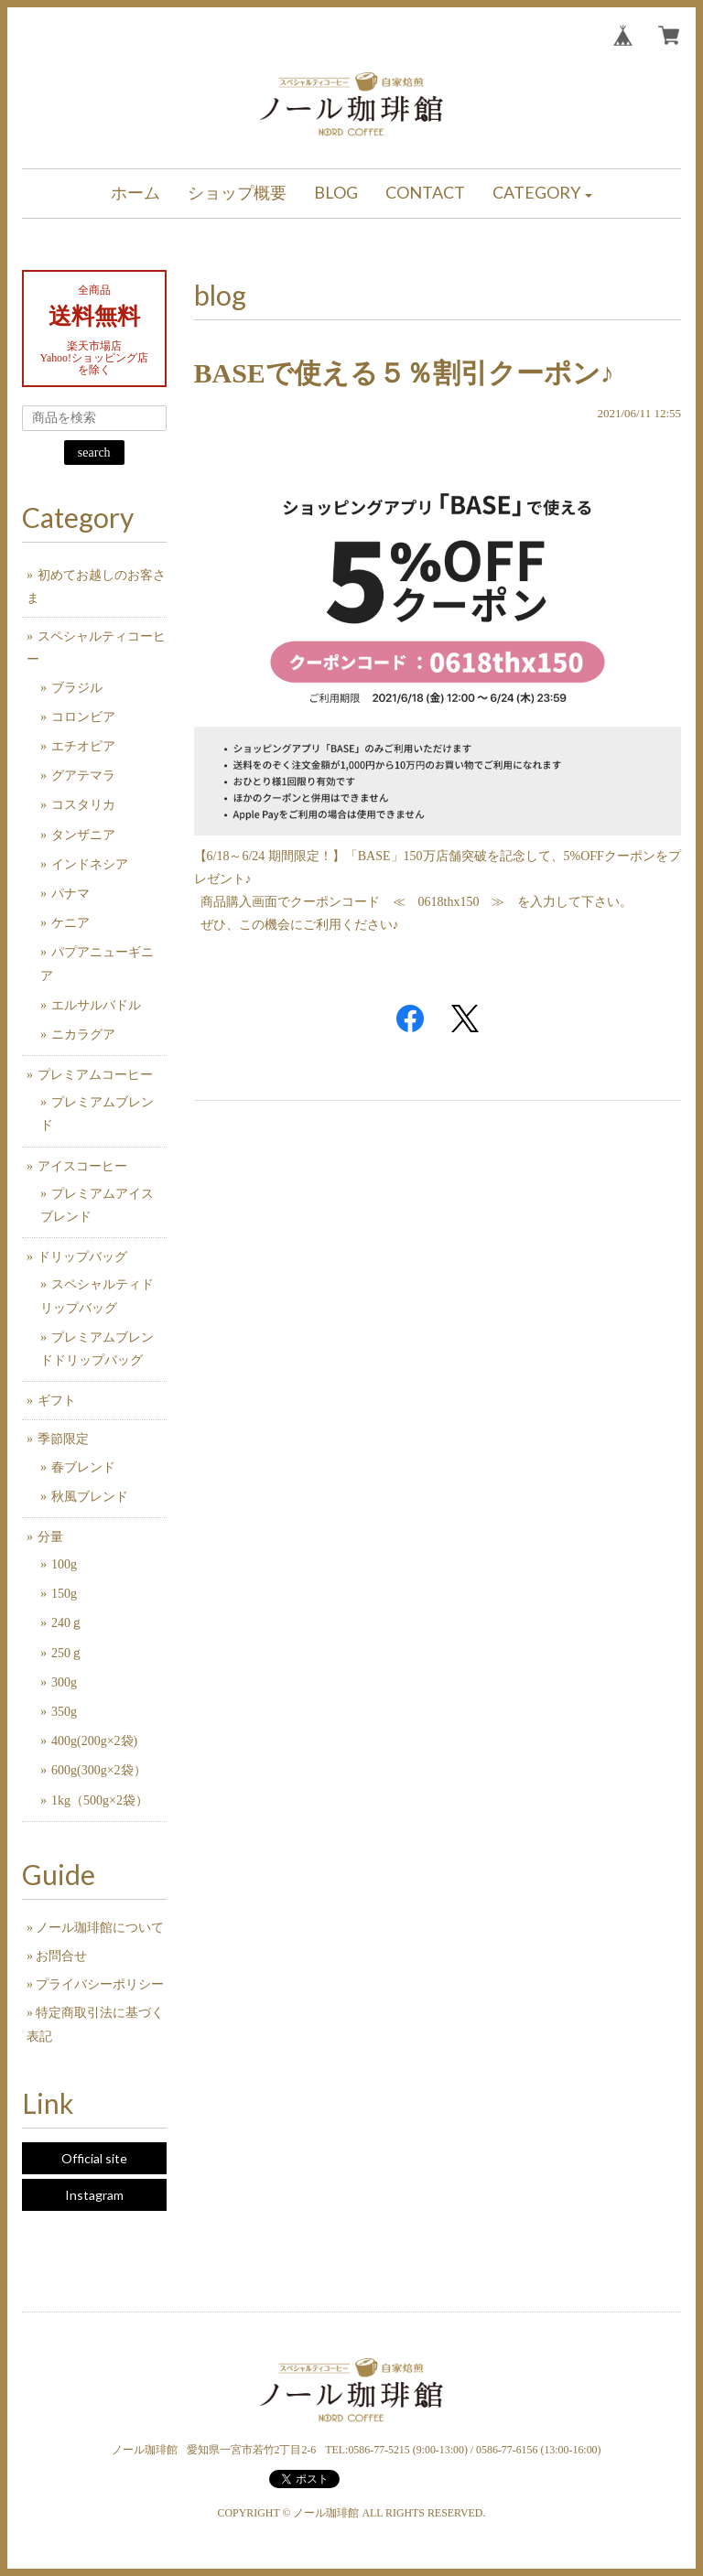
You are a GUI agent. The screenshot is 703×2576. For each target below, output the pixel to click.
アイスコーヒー (82, 1166)
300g (64, 1682)
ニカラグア (83, 1034)
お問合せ (61, 1956)
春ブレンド (83, 1467)
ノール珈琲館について (100, 1928)
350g (64, 1712)
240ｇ (67, 1623)
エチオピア (83, 746)
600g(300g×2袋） (98, 1770)
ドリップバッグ (82, 1257)
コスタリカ (83, 805)
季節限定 (63, 1439)
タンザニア (83, 835)
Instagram (94, 2195)
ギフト (57, 1400)
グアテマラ (83, 775)
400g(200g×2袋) (94, 1741)
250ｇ (67, 1653)
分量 (50, 1537)
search (94, 452)
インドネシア (89, 864)
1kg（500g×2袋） (99, 1800)
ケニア (70, 923)
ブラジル (77, 688)
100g (64, 1564)
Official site (94, 2158)
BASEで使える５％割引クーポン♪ (404, 373)
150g (64, 1594)
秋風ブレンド (89, 1497)
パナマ (70, 893)
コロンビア (83, 717)
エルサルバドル (96, 1005)
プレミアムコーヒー (95, 1075)
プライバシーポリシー (100, 1984)
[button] (543, 193)
